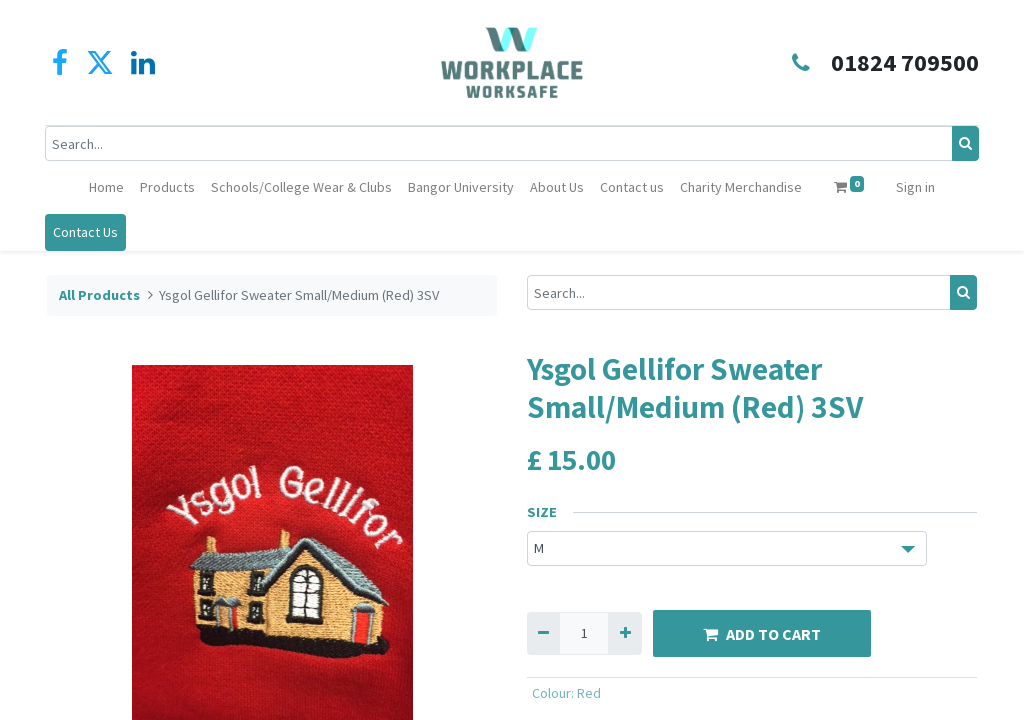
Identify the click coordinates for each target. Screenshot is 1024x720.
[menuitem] (106, 187)
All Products (99, 295)
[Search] (963, 143)
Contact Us (87, 232)
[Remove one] (543, 633)
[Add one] (624, 633)
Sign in (915, 187)
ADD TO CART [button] (762, 634)
